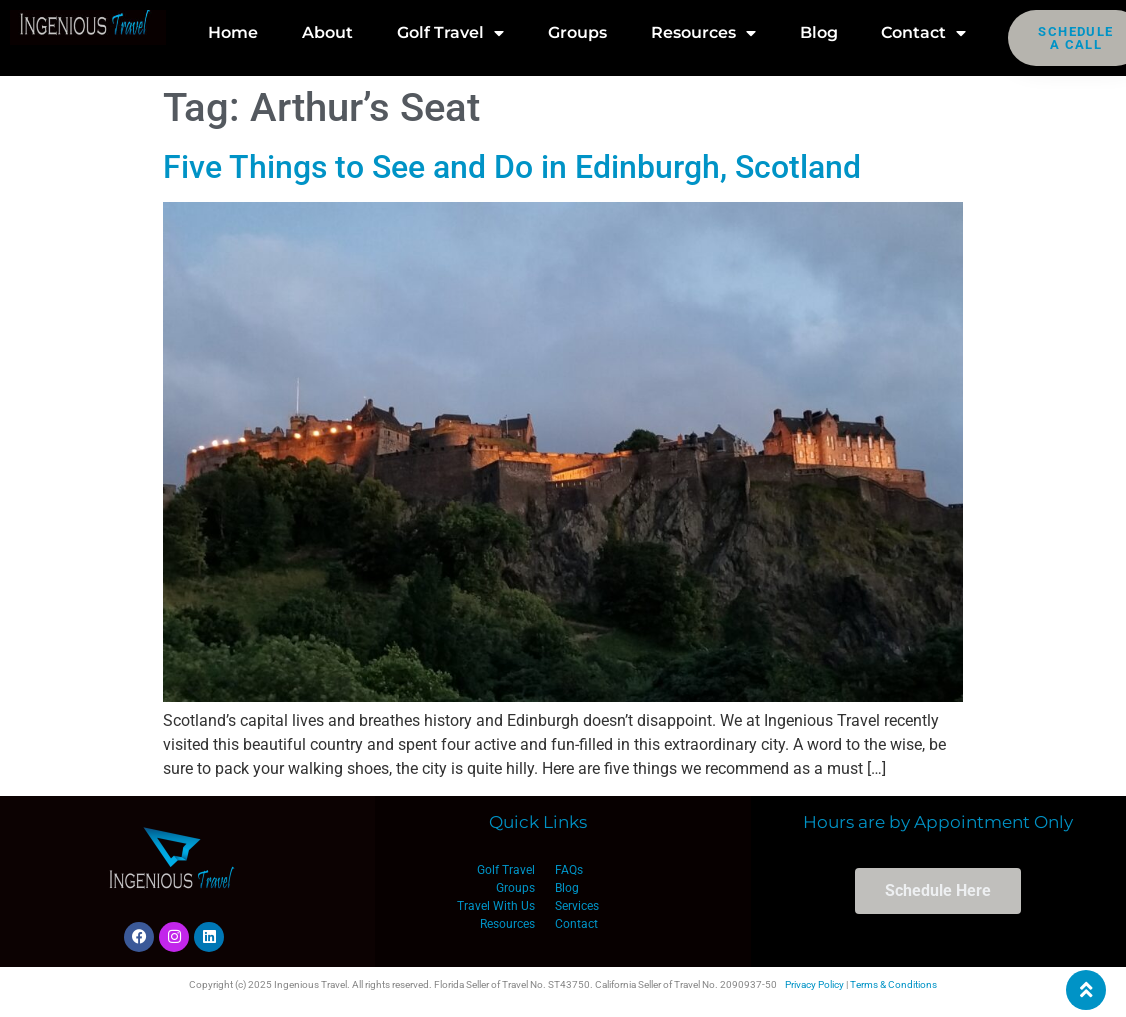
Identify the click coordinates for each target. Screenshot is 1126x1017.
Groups (577, 32)
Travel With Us (496, 906)
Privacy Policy (814, 984)
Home (233, 32)
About (327, 32)
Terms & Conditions (893, 984)
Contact (923, 33)
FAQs (569, 870)
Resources (703, 33)
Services (577, 906)
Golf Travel (450, 33)
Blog (819, 32)
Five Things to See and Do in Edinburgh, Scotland (512, 167)
